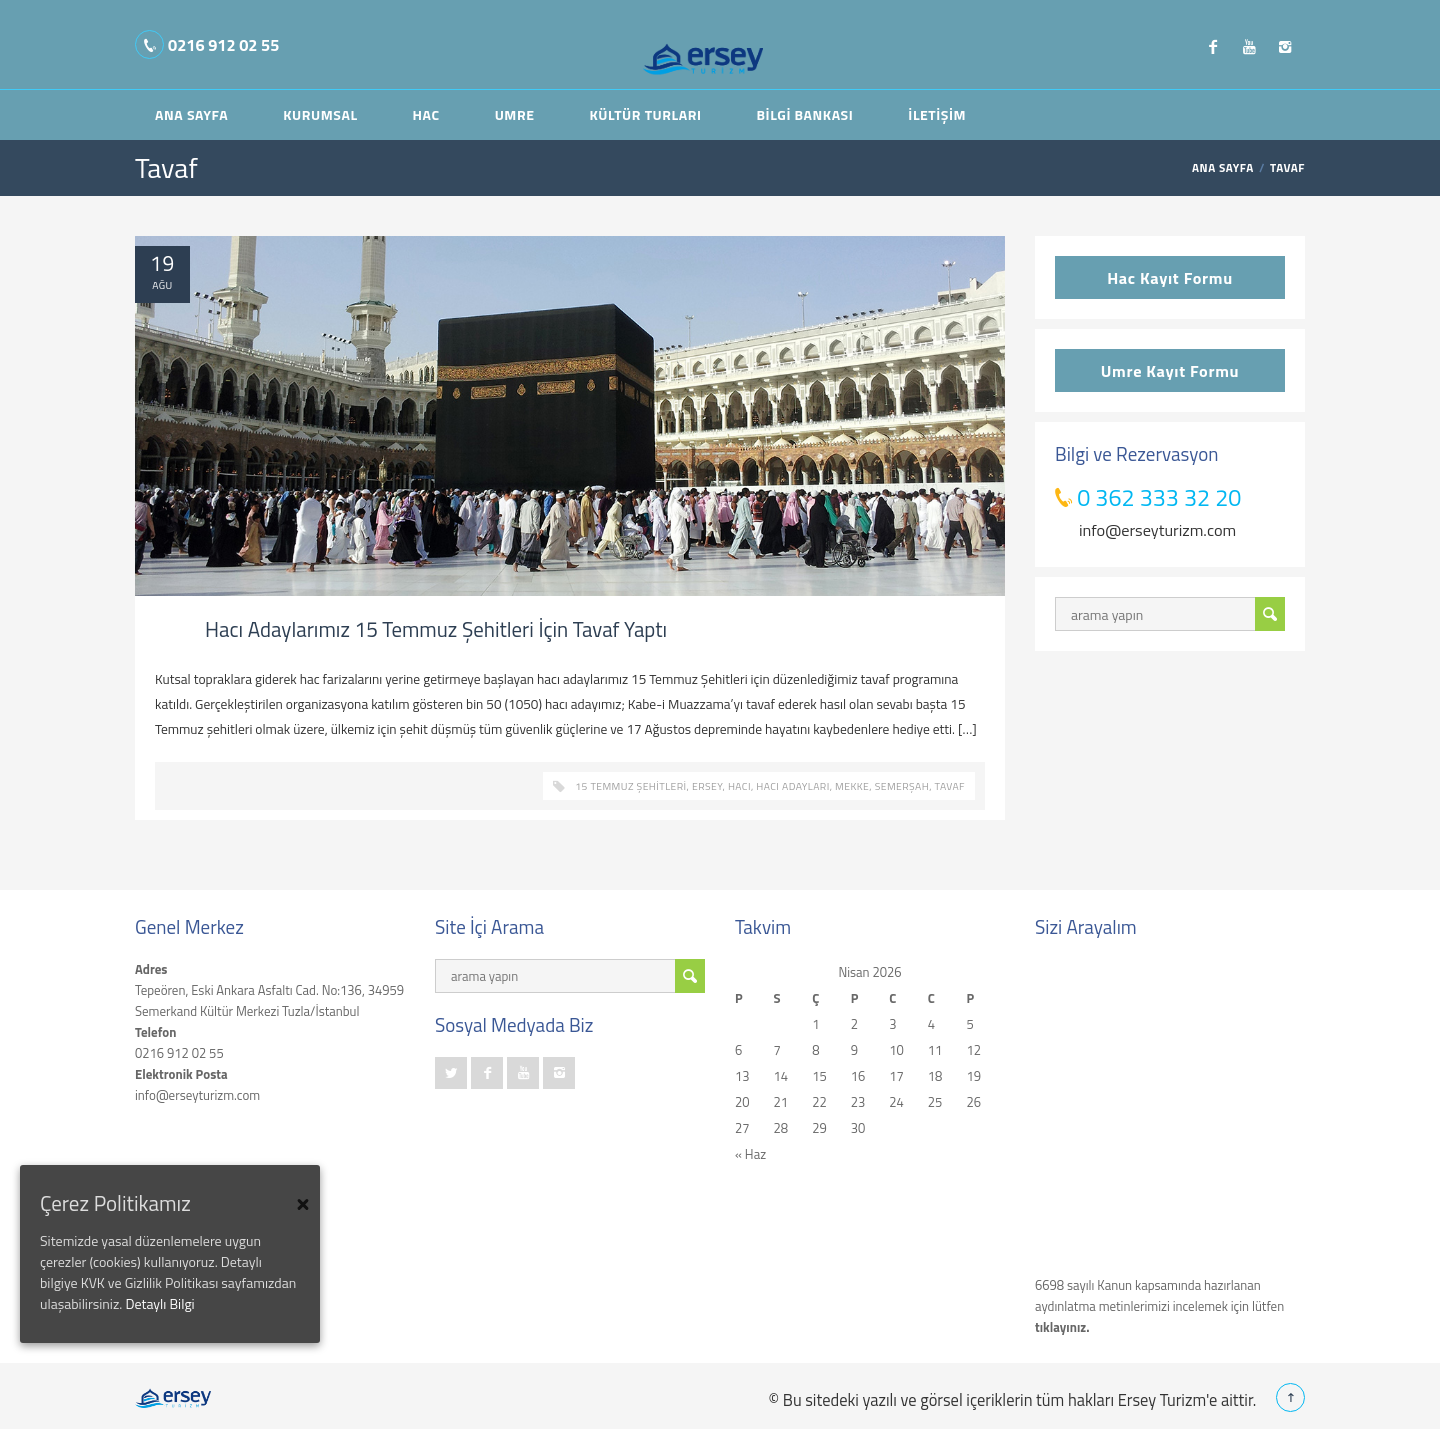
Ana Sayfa (191, 114)
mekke (852, 786)
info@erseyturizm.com (1157, 529)
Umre (515, 114)
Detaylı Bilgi (159, 1303)
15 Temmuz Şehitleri (630, 786)
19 (162, 263)
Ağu (162, 285)
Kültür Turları (645, 114)
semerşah (902, 786)
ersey (707, 786)
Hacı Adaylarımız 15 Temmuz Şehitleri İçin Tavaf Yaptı (436, 629)
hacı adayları (792, 786)
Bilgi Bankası (805, 114)
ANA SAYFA (1223, 168)
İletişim (937, 114)
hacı (739, 786)
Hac (426, 114)
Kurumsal (320, 114)
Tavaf (950, 786)
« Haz (750, 1154)
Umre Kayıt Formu (1170, 370)
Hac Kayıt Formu (1170, 277)
